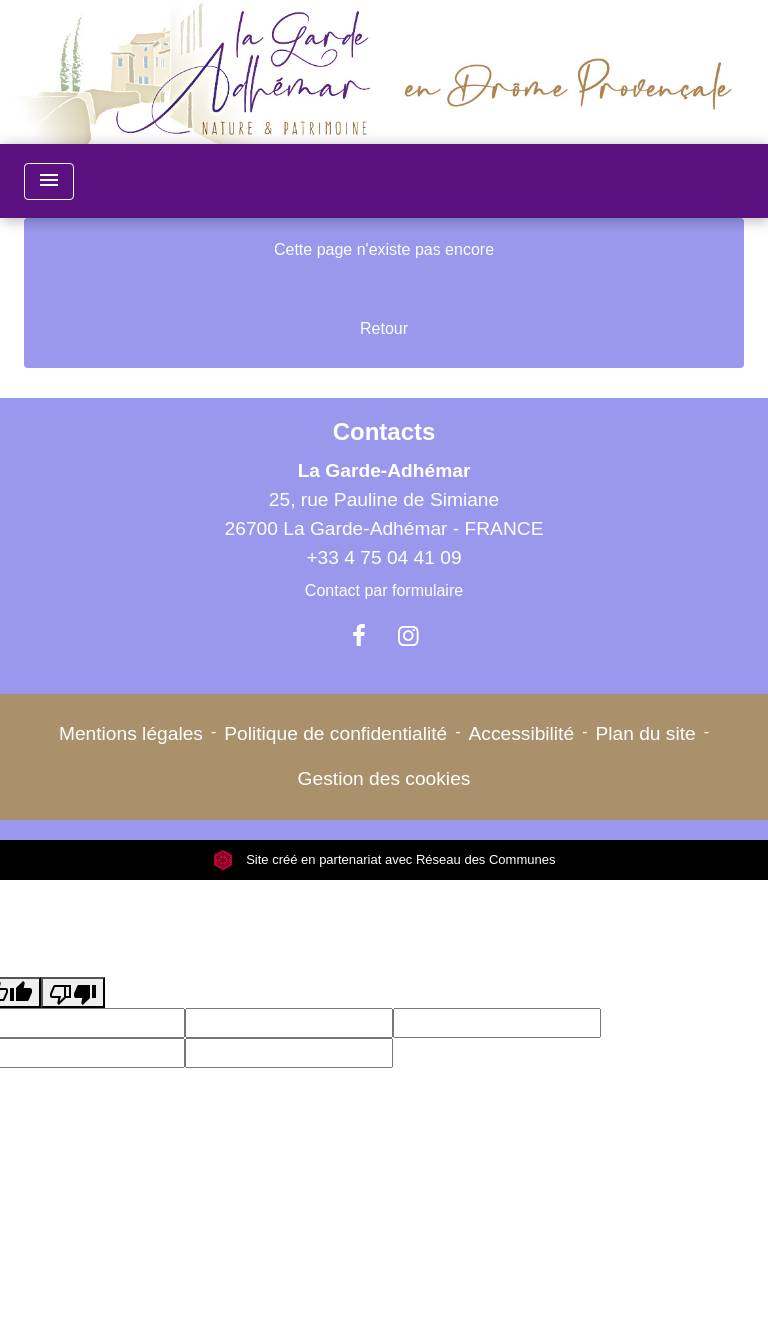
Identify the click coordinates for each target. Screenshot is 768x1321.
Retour (384, 328)
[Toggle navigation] (49, 181)
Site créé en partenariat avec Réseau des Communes (384, 859)
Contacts (384, 431)
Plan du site (645, 733)
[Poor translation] (73, 992)
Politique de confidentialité (335, 733)
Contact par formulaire (384, 590)
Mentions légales (131, 733)
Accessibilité (522, 733)
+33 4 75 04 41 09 (383, 557)
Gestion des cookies (384, 778)
